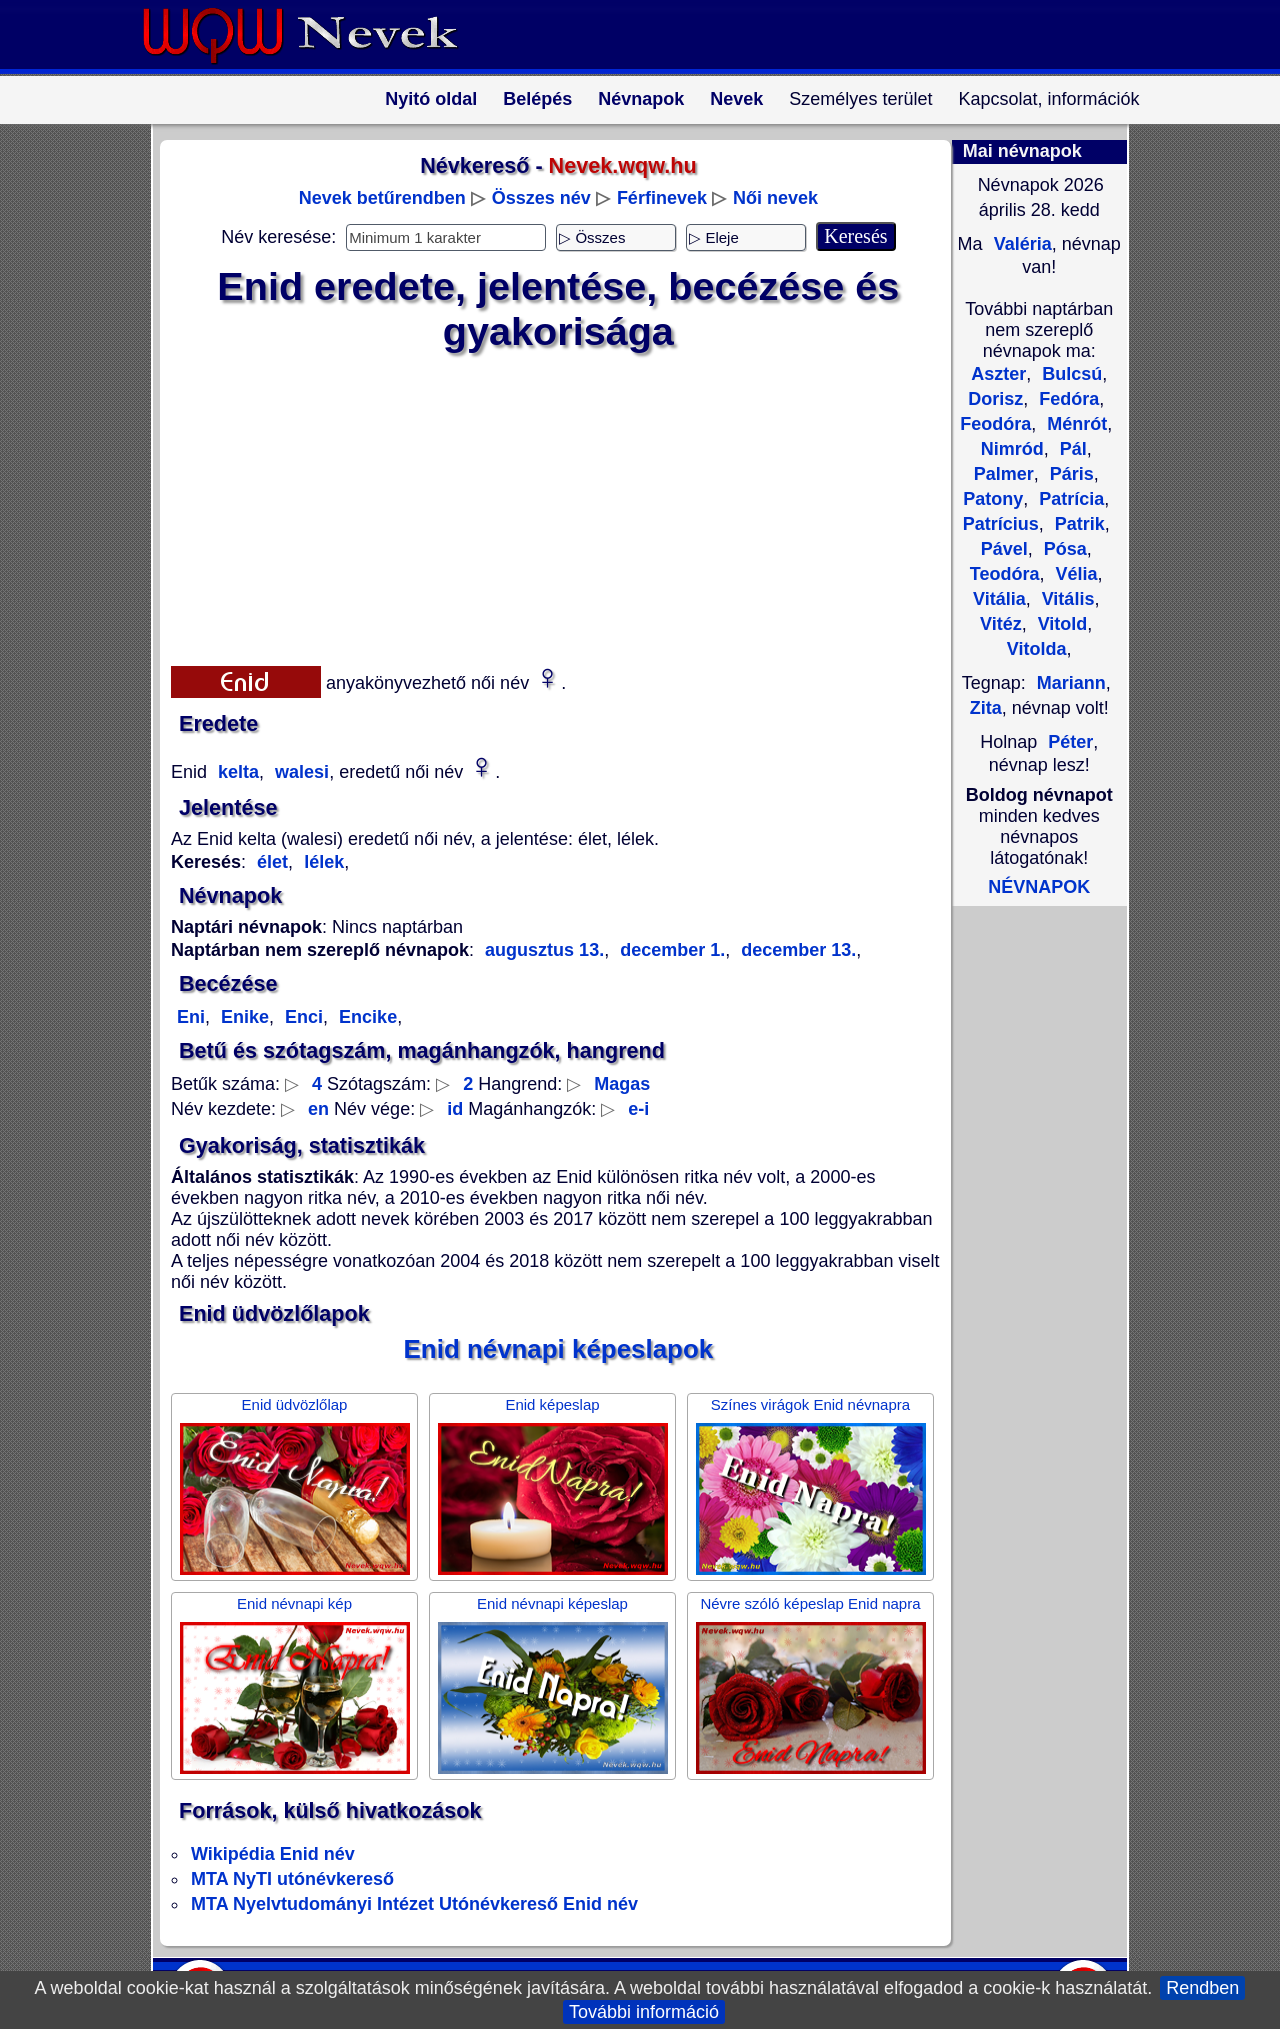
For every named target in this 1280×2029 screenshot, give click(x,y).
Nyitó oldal (431, 99)
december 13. (796, 950)
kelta (236, 772)
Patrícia (1069, 499)
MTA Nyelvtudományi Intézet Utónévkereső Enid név (414, 1904)
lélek (321, 862)
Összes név (541, 198)
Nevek (736, 99)
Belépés (537, 99)
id (455, 1109)
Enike (242, 1017)
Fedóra (1066, 399)
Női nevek (775, 198)
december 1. (670, 950)
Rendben (1202, 1988)
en (318, 1109)
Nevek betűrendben (382, 198)
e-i (638, 1109)
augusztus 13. (544, 950)
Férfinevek (662, 198)
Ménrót (1074, 424)
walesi (299, 772)
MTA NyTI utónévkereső (292, 1879)
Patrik (1077, 524)
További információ (644, 2012)
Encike (365, 1017)
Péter (1070, 742)
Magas (622, 1084)
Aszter (998, 374)
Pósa (1063, 549)
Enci (301, 1017)
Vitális (1066, 599)
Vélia (1074, 574)
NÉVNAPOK (1039, 887)
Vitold (1060, 624)
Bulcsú (1069, 374)
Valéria (1020, 244)
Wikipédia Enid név (273, 1854)
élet (272, 862)
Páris (1069, 474)
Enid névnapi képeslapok (559, 1349)
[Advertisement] (546, 505)
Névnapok (641, 99)
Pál (1071, 449)
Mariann (1071, 683)
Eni (191, 1017)
